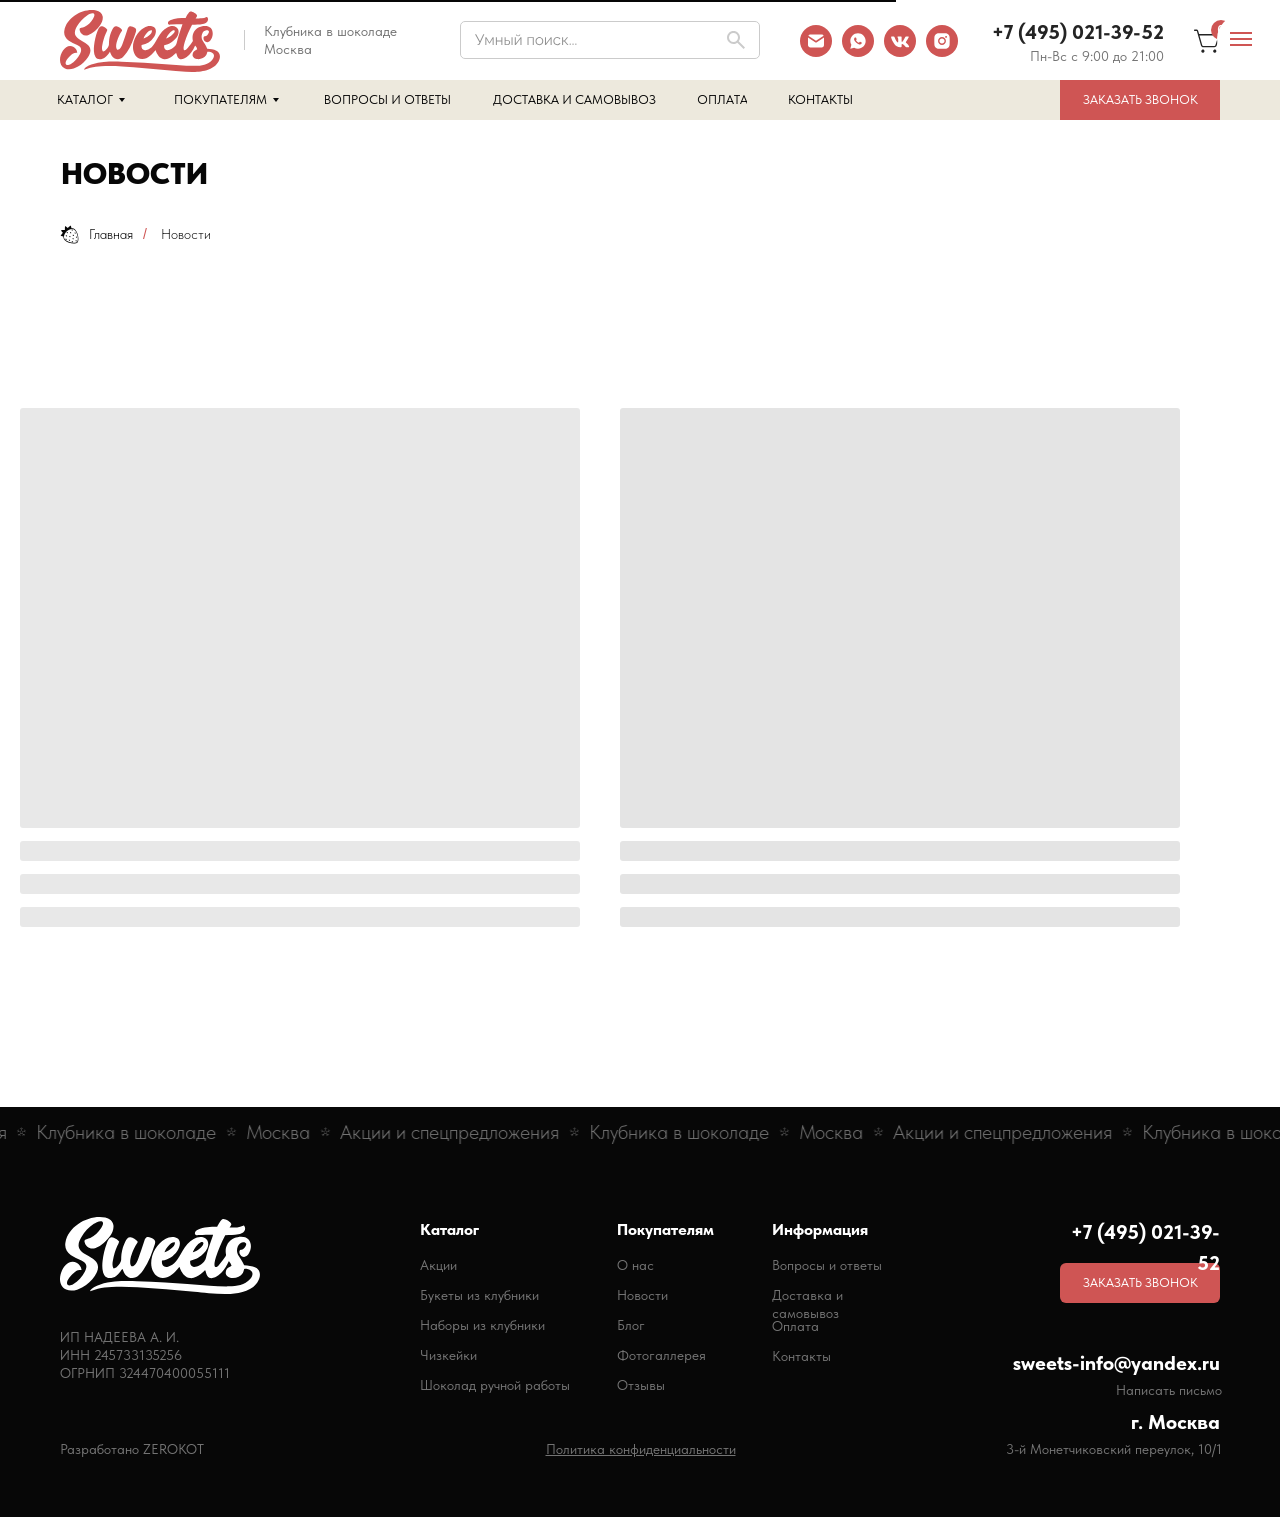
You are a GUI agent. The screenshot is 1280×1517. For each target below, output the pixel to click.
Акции (438, 1265)
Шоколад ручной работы (495, 1385)
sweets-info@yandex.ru (1116, 1363)
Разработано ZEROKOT (132, 1449)
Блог (631, 1325)
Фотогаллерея (661, 1355)
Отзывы (641, 1385)
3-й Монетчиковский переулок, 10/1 (1114, 1449)
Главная (96, 234)
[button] (1140, 100)
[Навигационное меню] (1241, 39)
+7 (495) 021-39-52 (1078, 32)
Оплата (795, 1326)
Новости (642, 1295)
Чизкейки (448, 1355)
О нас (635, 1265)
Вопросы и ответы (827, 1265)
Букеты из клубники (479, 1295)
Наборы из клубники (482, 1325)
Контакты (801, 1356)
